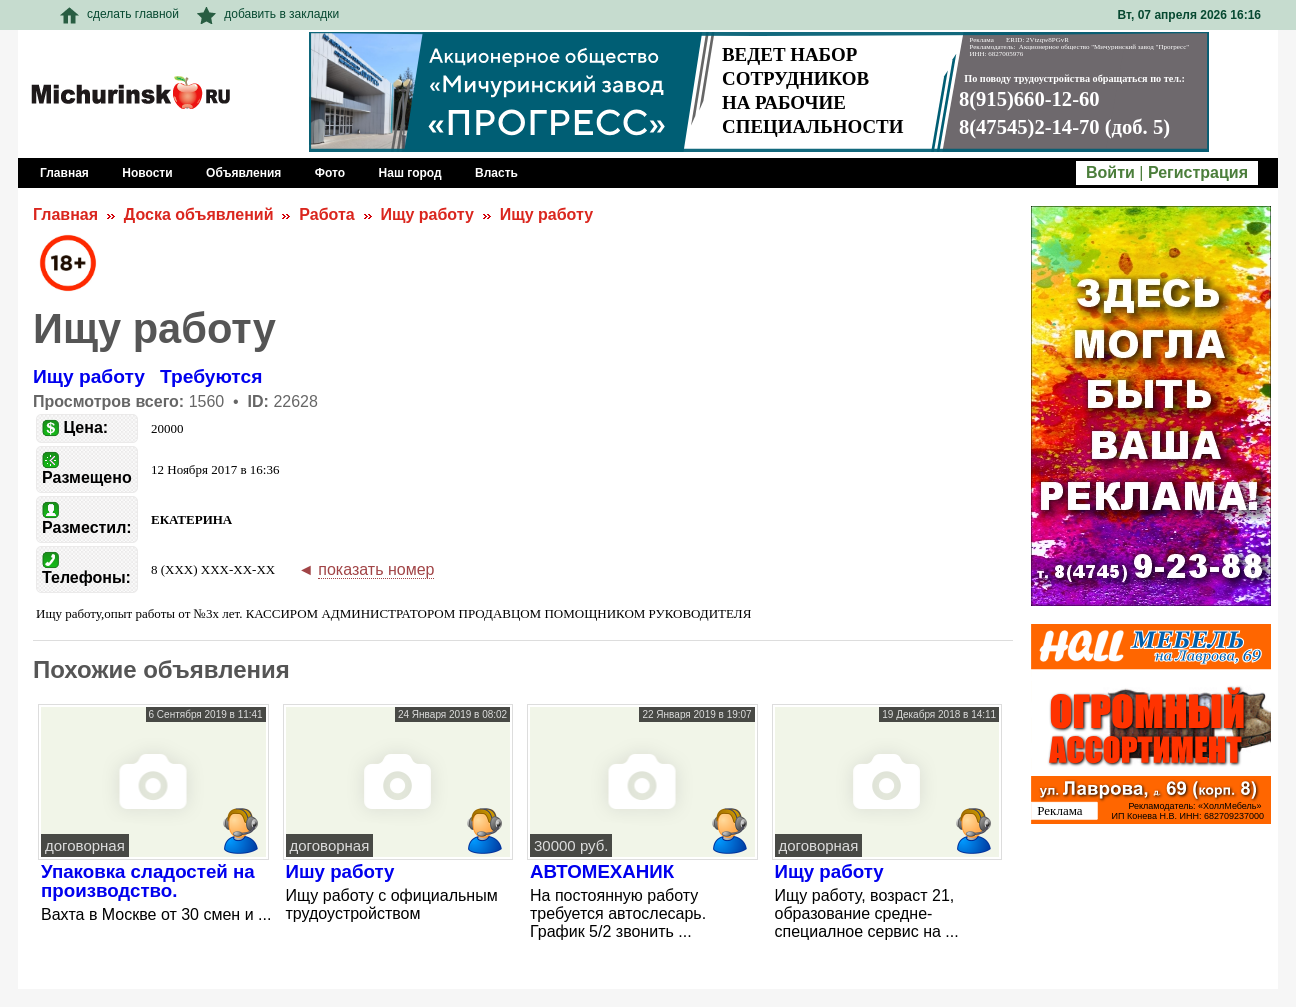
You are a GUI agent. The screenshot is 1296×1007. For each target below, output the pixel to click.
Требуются (211, 376)
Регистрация (1198, 172)
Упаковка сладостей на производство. (148, 881)
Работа (326, 214)
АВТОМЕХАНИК (602, 871)
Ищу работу (426, 214)
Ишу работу (340, 871)
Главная (65, 214)
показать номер (376, 569)
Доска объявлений (199, 214)
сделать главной (119, 14)
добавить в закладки (268, 14)
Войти (1110, 172)
